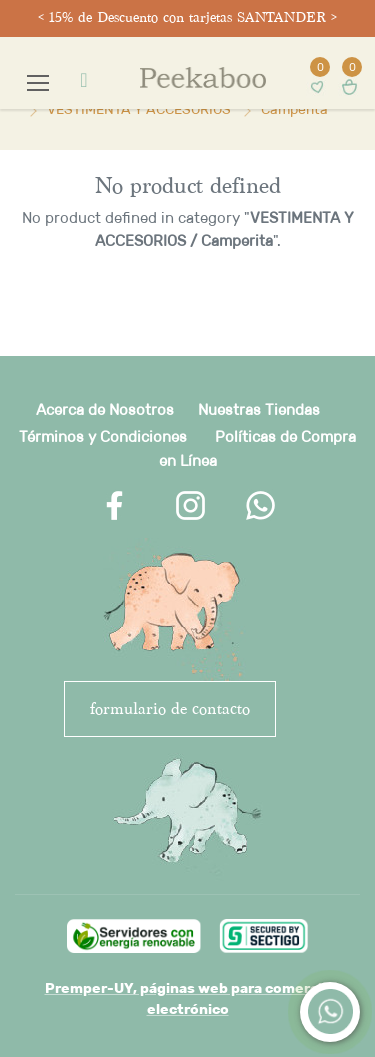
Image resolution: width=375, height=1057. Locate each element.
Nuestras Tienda (255, 409)
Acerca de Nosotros (105, 409)
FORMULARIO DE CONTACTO (170, 708)
